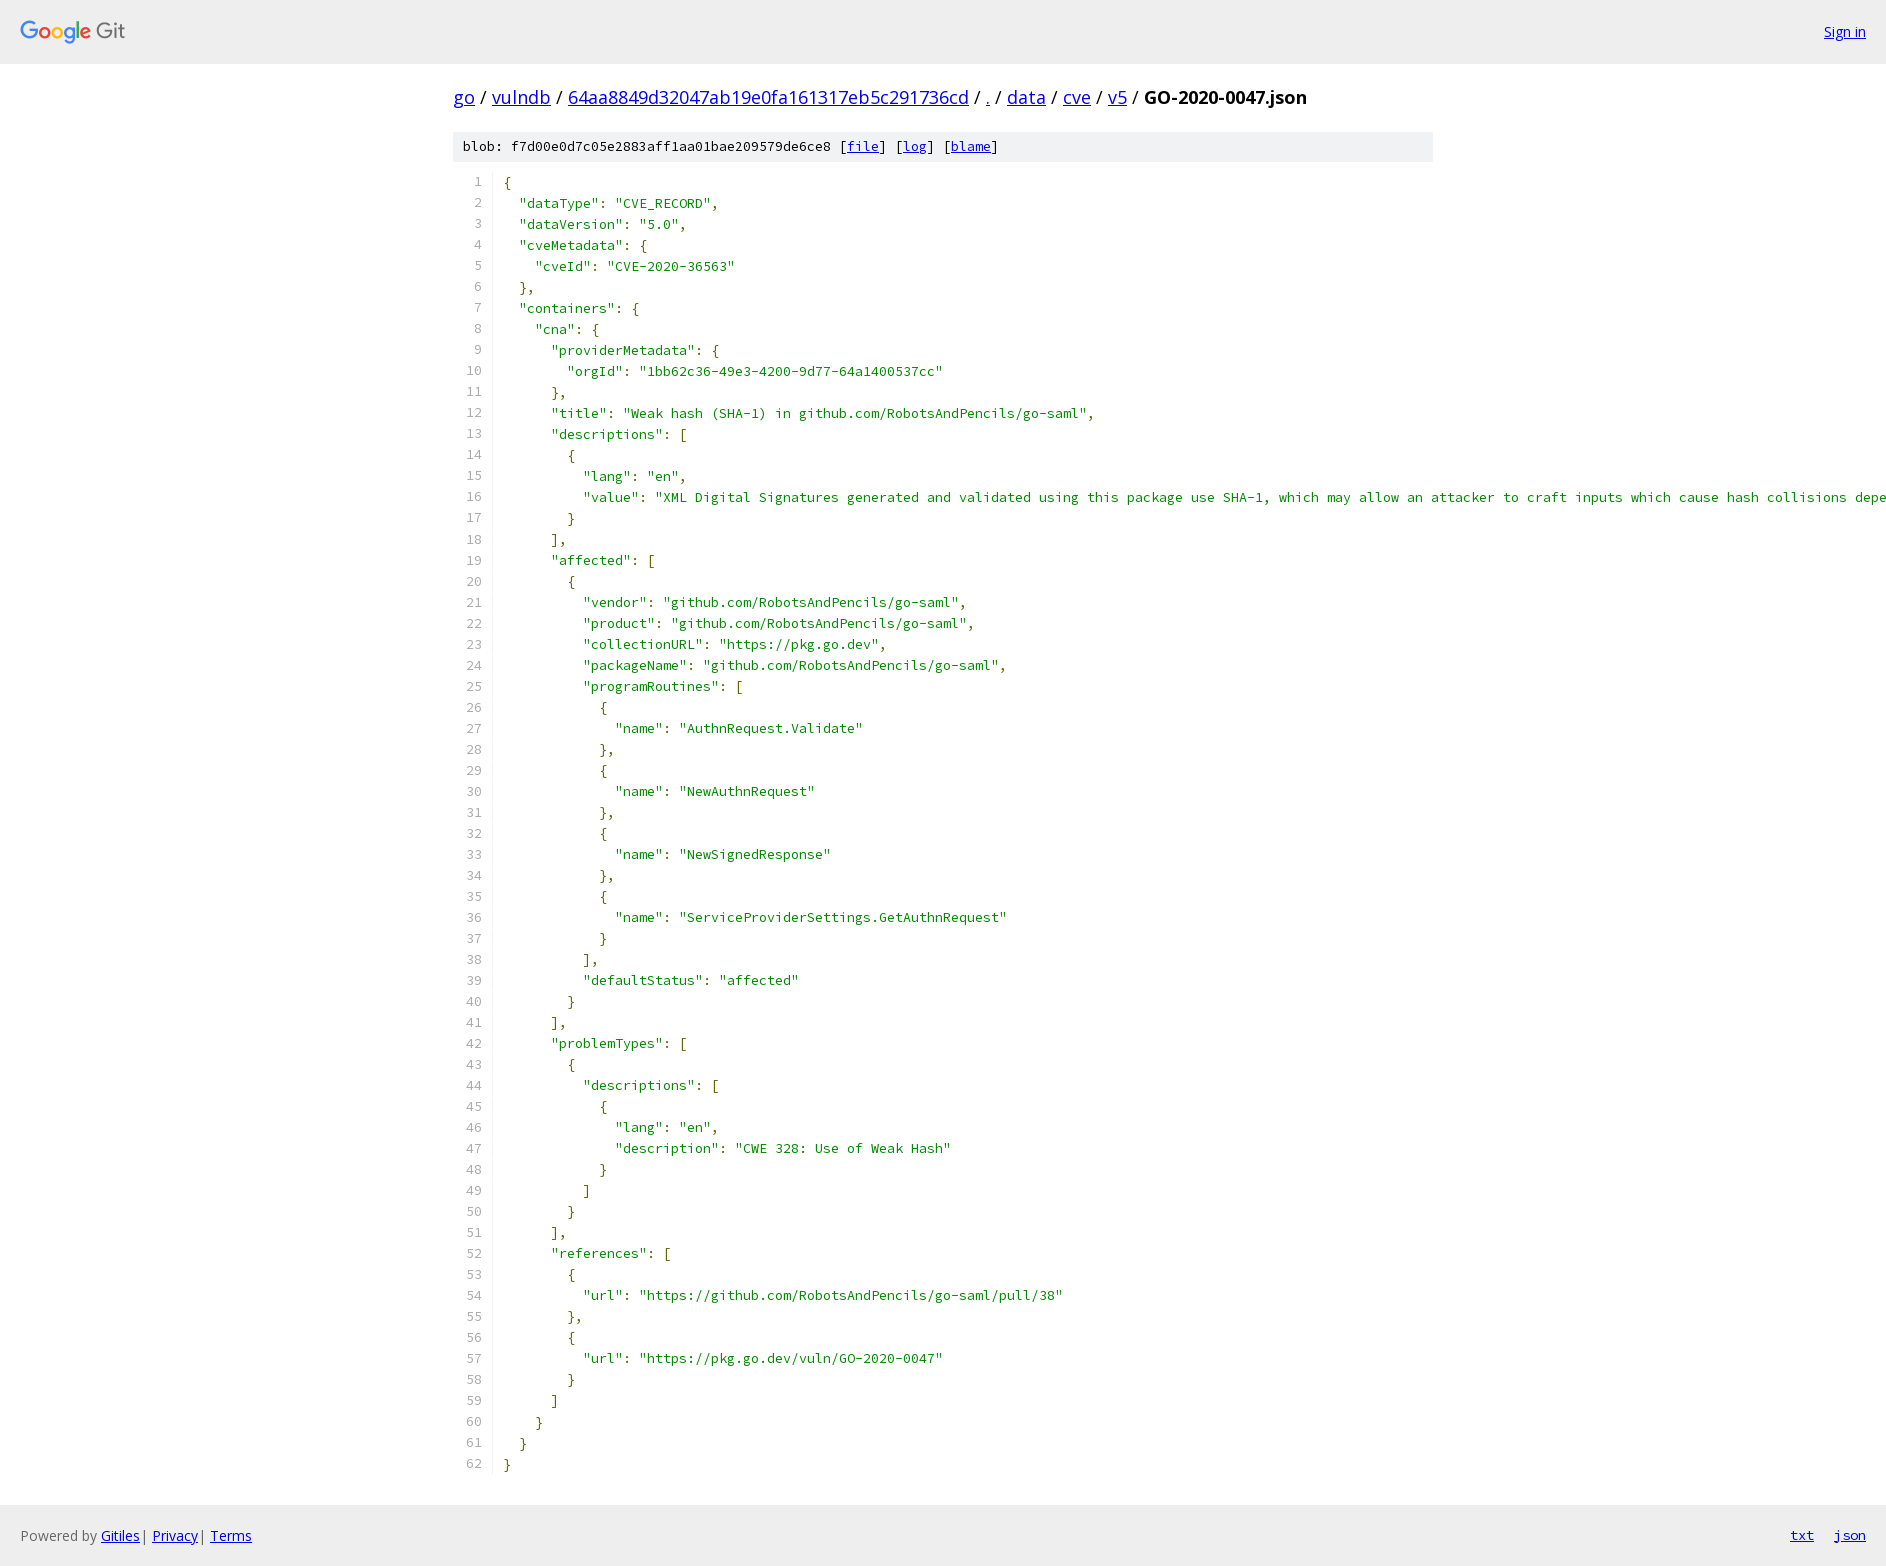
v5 (1117, 97)
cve (1077, 97)
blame (971, 146)
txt (1802, 1535)
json (1850, 1535)
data (1026, 97)
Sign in (1845, 31)
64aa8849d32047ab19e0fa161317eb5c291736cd (768, 97)
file (863, 146)
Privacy (175, 1535)
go (464, 97)
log (915, 146)
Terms (231, 1535)
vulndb (521, 97)
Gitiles (120, 1535)
